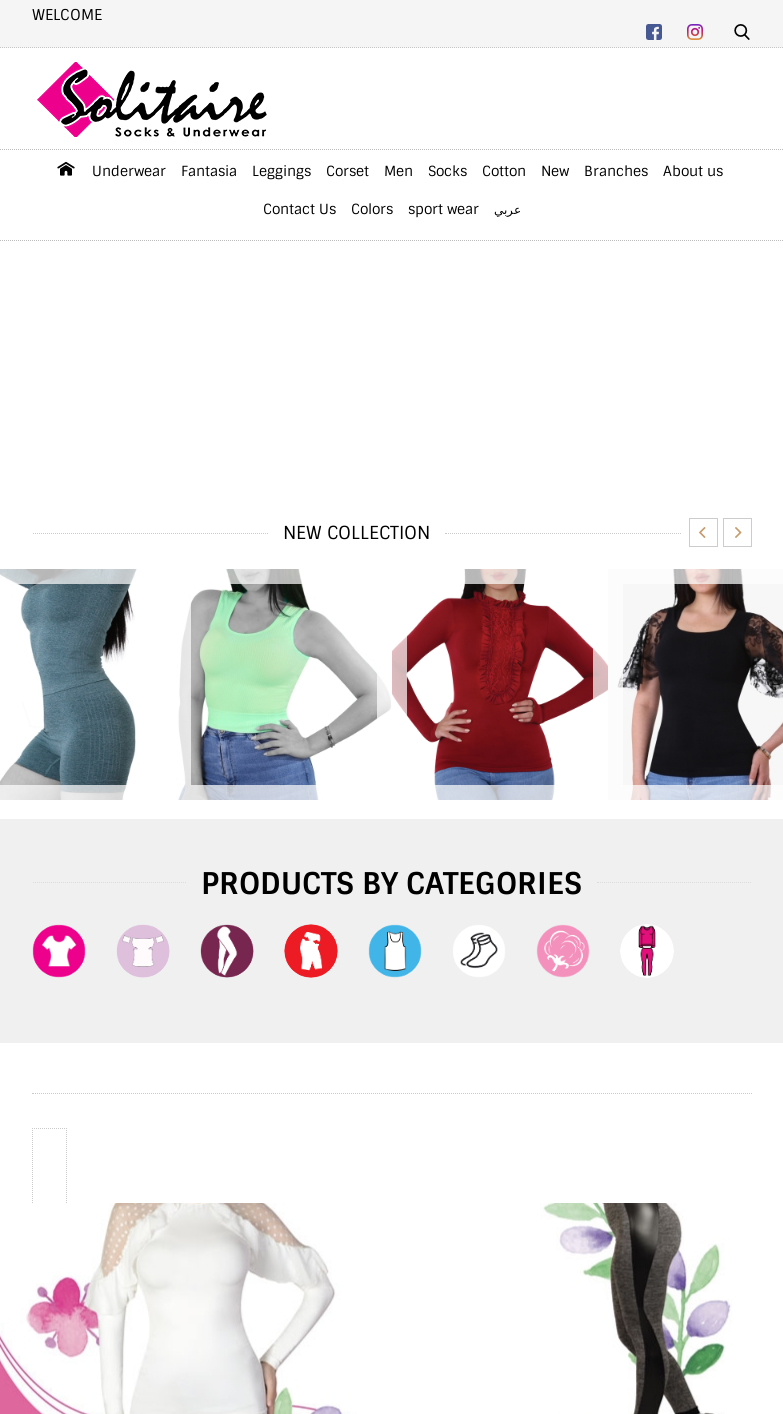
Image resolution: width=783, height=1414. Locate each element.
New (555, 171)
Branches (616, 171)
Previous (703, 532)
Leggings (281, 171)
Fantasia (209, 171)
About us (693, 171)
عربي (507, 210)
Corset (347, 171)
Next (737, 532)
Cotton (504, 171)
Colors (372, 209)
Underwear (129, 171)
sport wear (443, 209)
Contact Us (299, 209)
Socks (447, 171)
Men (398, 171)
